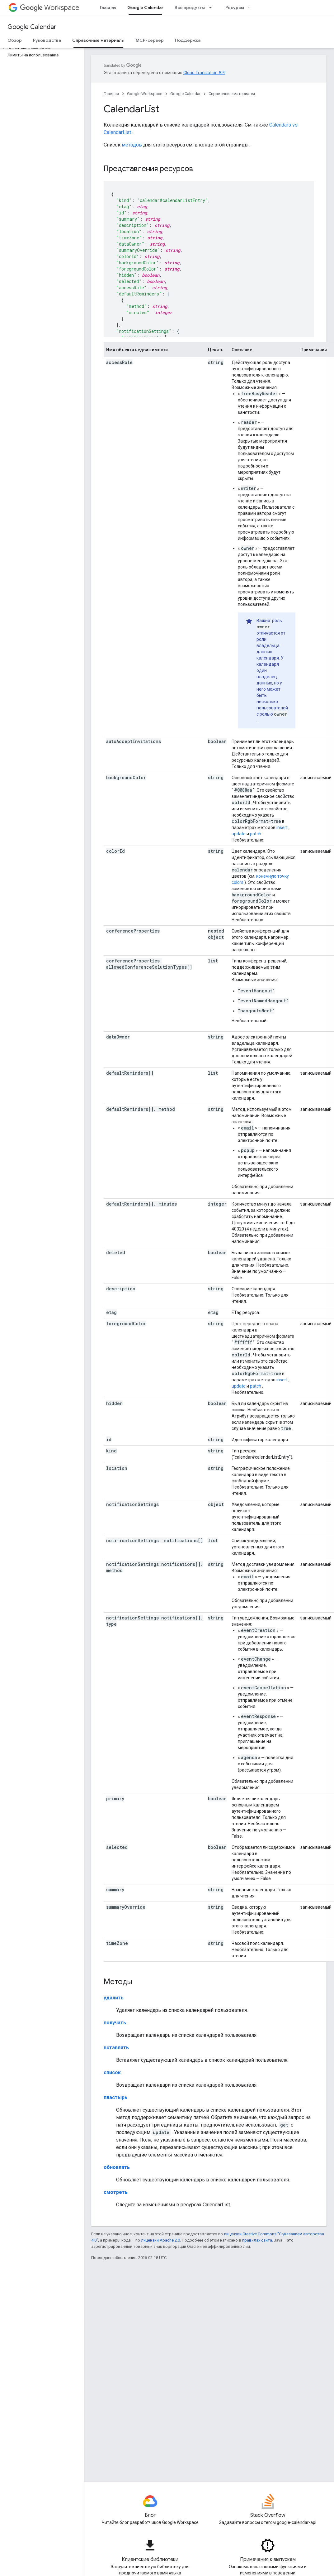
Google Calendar (31, 27)
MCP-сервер (150, 40)
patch (255, 833)
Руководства (47, 40)
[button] (40, 47)
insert (282, 827)
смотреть (116, 2192)
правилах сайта (257, 2240)
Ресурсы (234, 7)
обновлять (117, 2167)
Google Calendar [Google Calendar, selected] (145, 7)
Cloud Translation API (204, 72)
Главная (108, 7)
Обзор (14, 40)
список (112, 2072)
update (239, 833)
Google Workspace (144, 93)
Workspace (49, 7)
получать (115, 2023)
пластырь (115, 2097)
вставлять (116, 2048)
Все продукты (190, 7)
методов (132, 145)
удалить (114, 1998)
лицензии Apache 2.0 (160, 2240)
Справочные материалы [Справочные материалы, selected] (98, 40)
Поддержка (187, 40)
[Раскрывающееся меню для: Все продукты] (212, 7)
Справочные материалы (232, 93)
